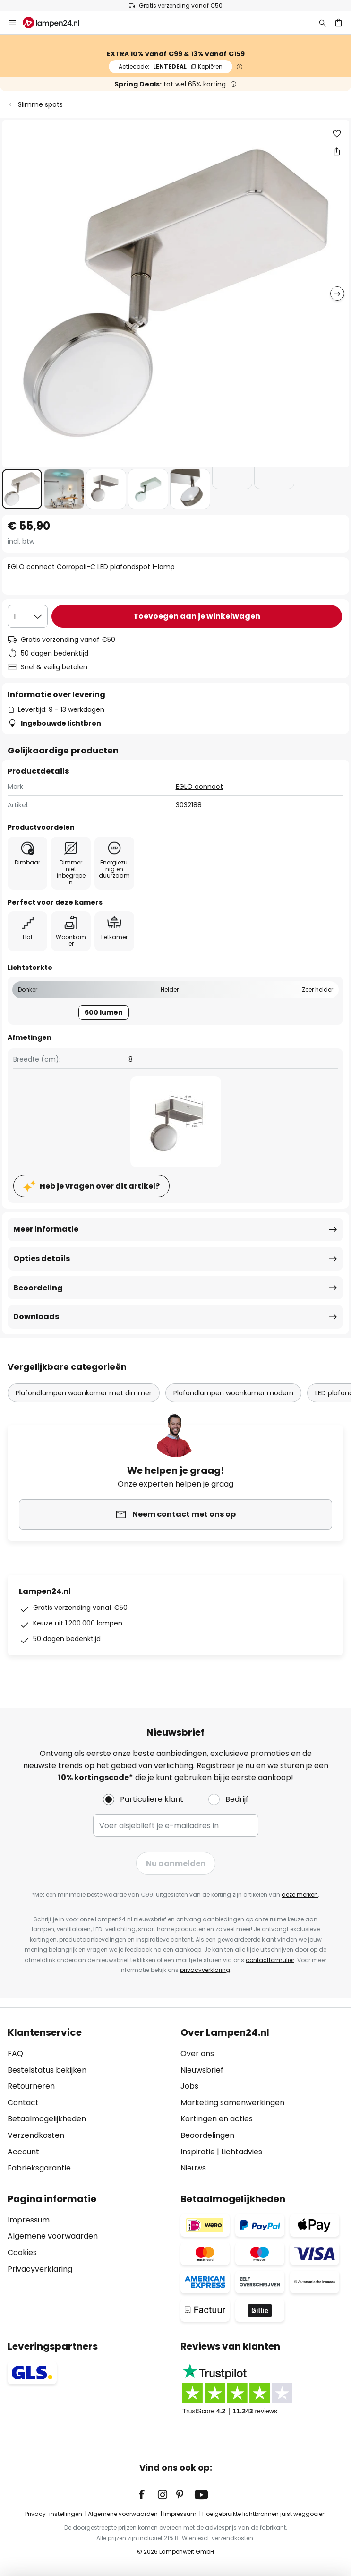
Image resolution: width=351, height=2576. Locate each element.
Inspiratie (197, 2151)
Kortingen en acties (216, 2118)
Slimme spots (40, 104)
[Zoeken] (322, 22)
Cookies (22, 2252)
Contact (23, 2102)
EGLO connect (199, 786)
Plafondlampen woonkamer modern (233, 1393)
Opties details (41, 1258)
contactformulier (270, 1960)
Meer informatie (45, 1229)
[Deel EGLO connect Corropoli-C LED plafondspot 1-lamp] (337, 151)
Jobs (189, 2086)
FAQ (15, 2053)
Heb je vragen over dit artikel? (100, 1186)
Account (23, 2151)
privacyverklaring (205, 1970)
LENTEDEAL (171, 66)
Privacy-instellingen (53, 2514)
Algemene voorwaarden (53, 2235)
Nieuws (193, 2167)
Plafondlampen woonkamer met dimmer (84, 1393)
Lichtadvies (241, 2151)
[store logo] (57, 22)
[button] (22, 489)
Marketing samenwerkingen (232, 2102)
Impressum (29, 2219)
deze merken (300, 1895)
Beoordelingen (207, 2135)
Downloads (36, 1316)
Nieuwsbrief (201, 2070)
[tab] (89, 2100)
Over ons (197, 2053)
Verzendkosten (36, 2135)
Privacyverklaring (40, 2269)
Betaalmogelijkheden (47, 2118)
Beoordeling (38, 1287)
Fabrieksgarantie (39, 2167)
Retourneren (31, 2086)
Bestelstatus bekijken (47, 2070)
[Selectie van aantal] (28, 616)
